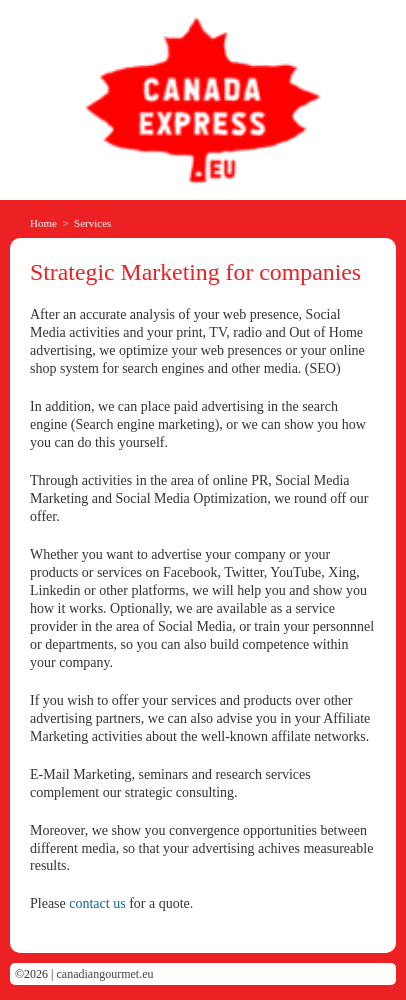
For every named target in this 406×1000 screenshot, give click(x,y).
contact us (97, 903)
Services (92, 223)
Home (43, 223)
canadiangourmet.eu (105, 974)
